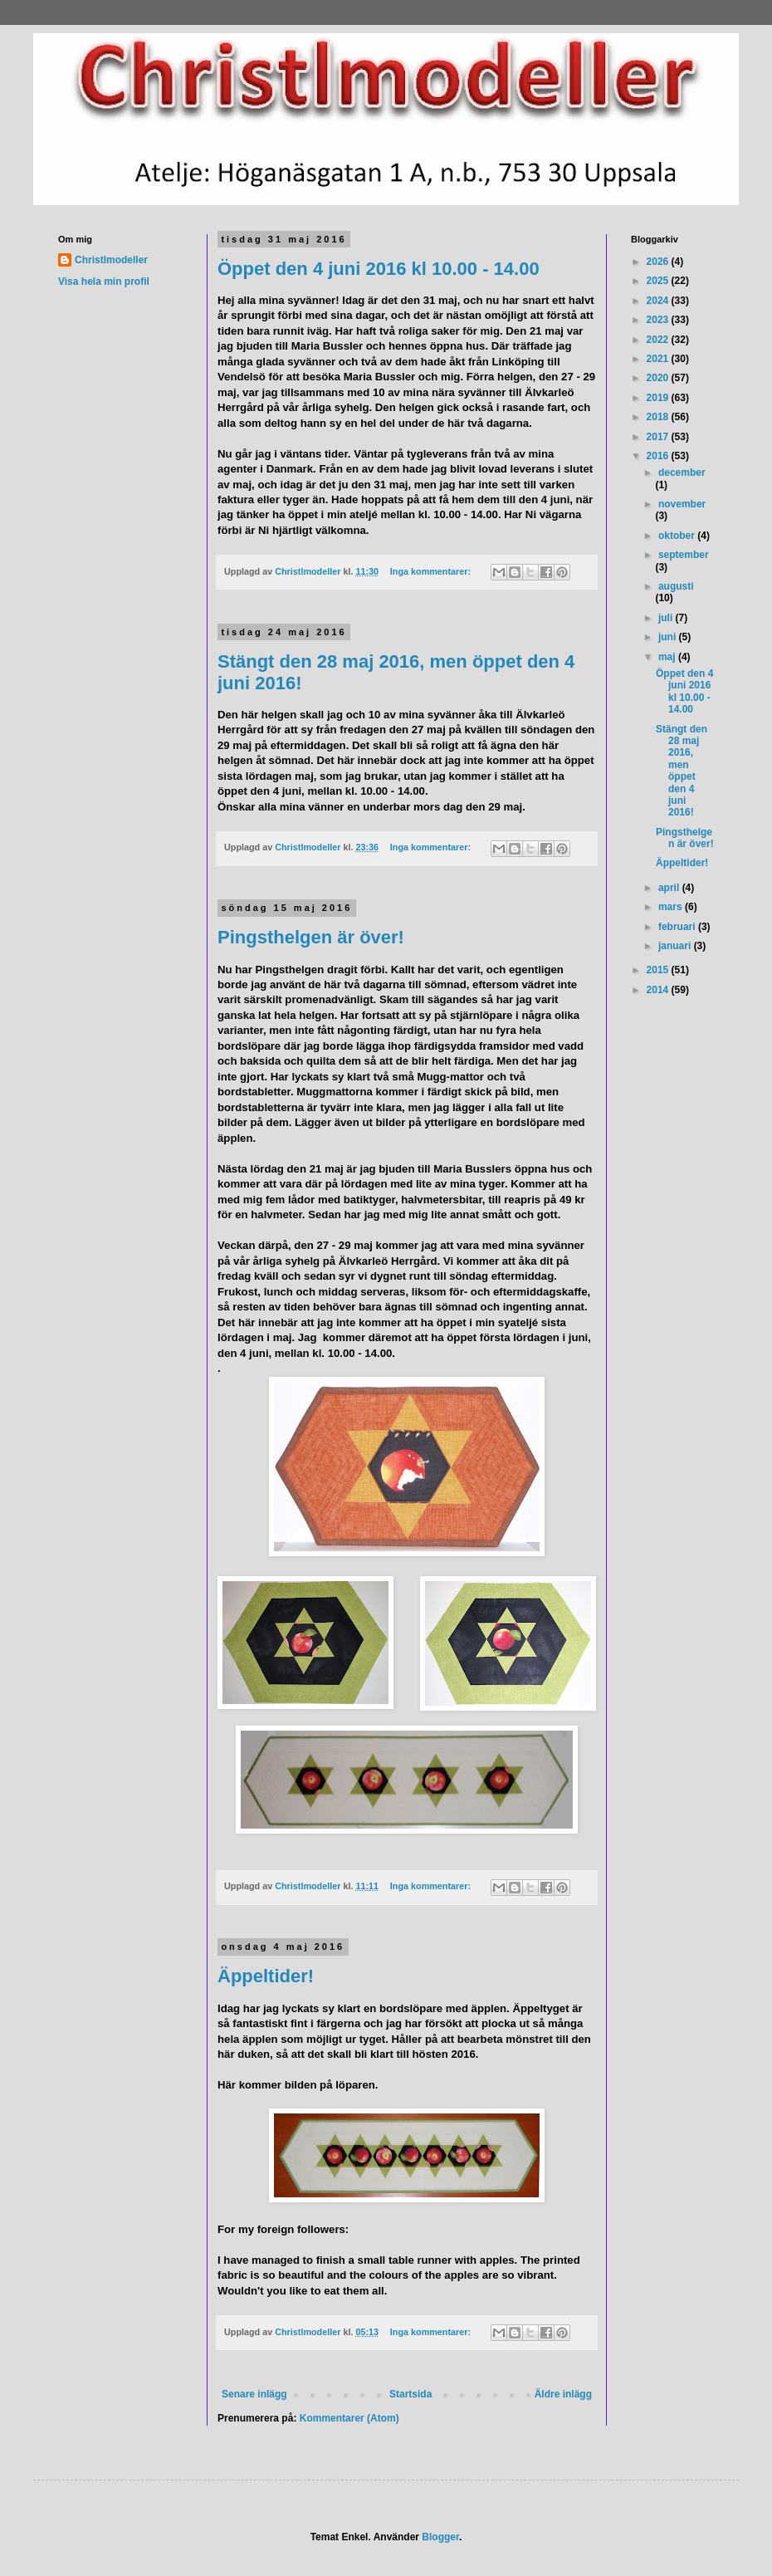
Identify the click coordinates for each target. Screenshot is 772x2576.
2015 (659, 970)
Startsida (410, 2394)
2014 (659, 990)
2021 (659, 359)
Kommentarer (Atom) (349, 2418)
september (683, 555)
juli (667, 618)
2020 (659, 378)
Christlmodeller (111, 260)
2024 (659, 300)
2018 (659, 417)
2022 (659, 339)
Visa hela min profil (103, 281)
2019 (659, 398)
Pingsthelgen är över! (310, 937)
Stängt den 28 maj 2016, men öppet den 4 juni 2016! (681, 771)
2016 (659, 456)
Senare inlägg (254, 2394)
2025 (659, 280)
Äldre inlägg (563, 2394)
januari (676, 946)
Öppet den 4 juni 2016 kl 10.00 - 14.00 (378, 268)
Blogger (440, 2537)
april (670, 888)
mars (671, 907)
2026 (659, 261)
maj (668, 657)
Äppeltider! (265, 1976)
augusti (676, 586)
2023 (659, 320)
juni (668, 637)
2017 (659, 437)
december (682, 472)
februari (678, 927)
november (682, 504)
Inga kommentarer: (431, 571)
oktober (677, 535)
